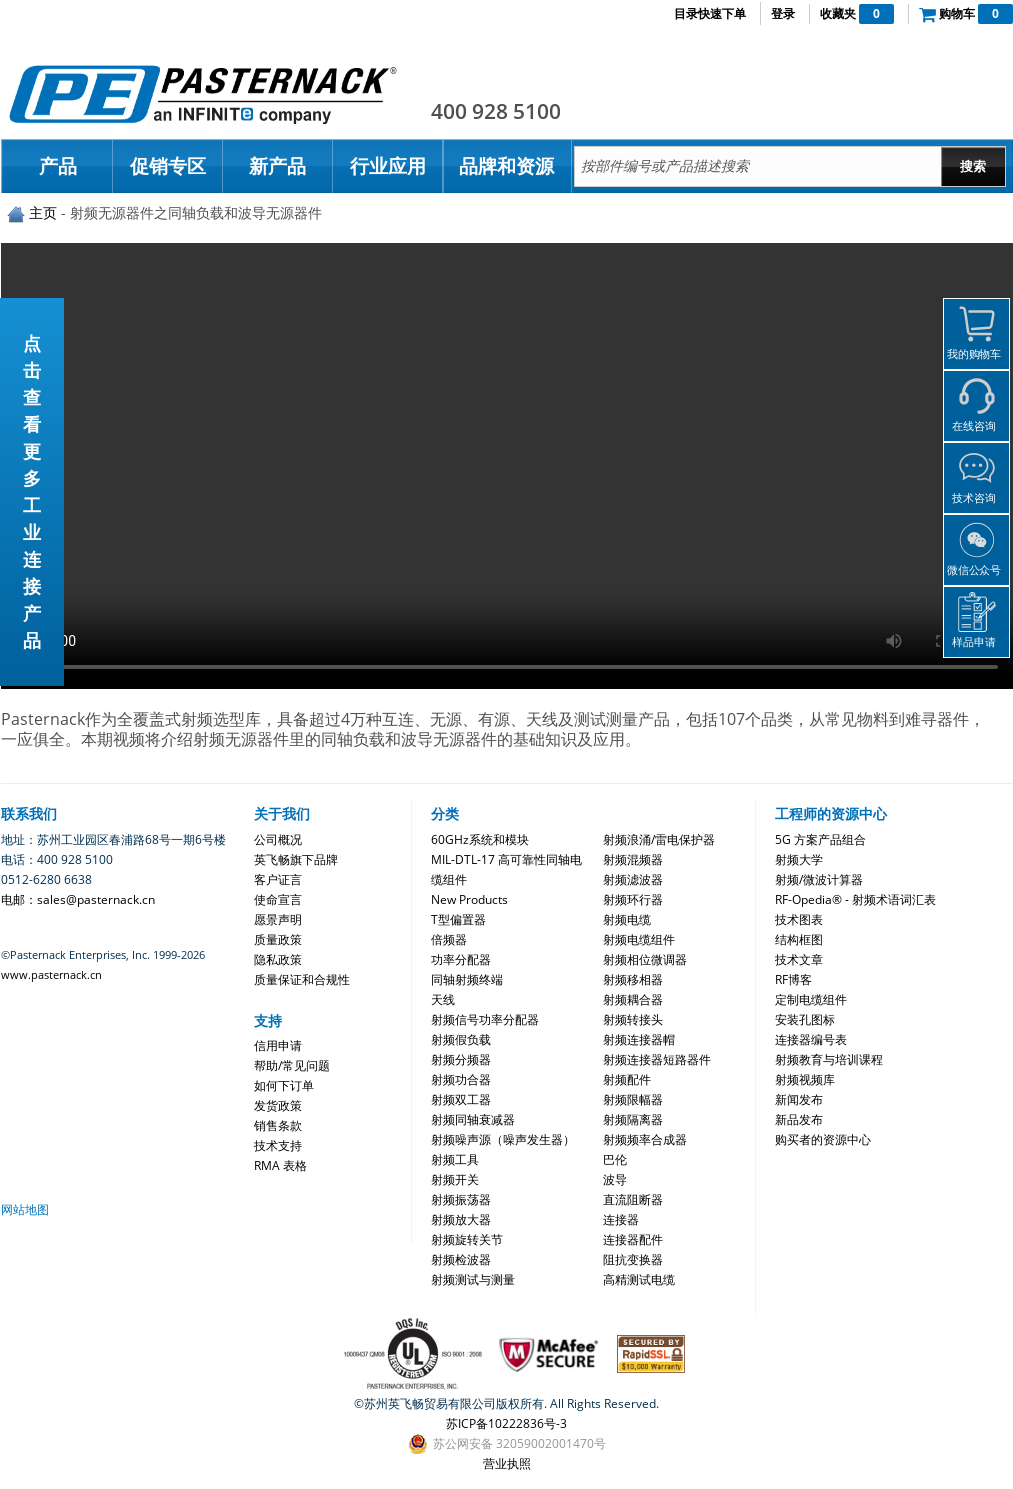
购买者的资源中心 (823, 1139)
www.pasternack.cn (51, 974)
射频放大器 (461, 1219)
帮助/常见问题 (292, 1065)
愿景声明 (278, 919)
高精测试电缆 (639, 1279)
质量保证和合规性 (302, 979)
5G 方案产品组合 (820, 839)
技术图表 (799, 919)
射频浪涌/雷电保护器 (659, 839)
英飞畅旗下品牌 (296, 859)
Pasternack (203, 94)
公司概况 (278, 839)
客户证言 (278, 879)
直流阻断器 (633, 1199)
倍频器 (449, 939)
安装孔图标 (805, 1019)
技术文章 (799, 959)
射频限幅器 (633, 1099)
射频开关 (455, 1179)
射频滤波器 (633, 879)
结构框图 (799, 939)
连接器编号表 (811, 1039)
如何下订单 (284, 1085)
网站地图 (25, 1209)
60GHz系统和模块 (480, 839)
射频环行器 (633, 899)
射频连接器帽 (639, 1039)
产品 (58, 166)
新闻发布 (799, 1099)
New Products (469, 899)
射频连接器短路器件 (657, 1059)
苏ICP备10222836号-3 (506, 1423)
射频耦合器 (633, 999)
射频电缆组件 (639, 939)
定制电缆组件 (811, 999)
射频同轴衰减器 (473, 1119)
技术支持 (278, 1145)
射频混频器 (633, 859)
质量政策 (278, 939)
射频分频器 (461, 1059)
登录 (783, 13)
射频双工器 (461, 1099)
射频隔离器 (633, 1119)
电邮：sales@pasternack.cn (78, 899)
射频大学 (799, 859)
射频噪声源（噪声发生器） (503, 1139)
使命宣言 (278, 899)
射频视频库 (805, 1079)
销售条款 (278, 1125)
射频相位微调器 (645, 959)
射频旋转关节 (467, 1239)
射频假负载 (461, 1039)
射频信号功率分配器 (485, 1019)
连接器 (621, 1219)
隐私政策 (278, 959)
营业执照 (507, 1463)
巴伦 (615, 1159)
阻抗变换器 (633, 1259)
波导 (615, 1179)
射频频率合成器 (645, 1139)
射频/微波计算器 (819, 879)
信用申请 (278, 1045)
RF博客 (793, 979)
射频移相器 (633, 979)
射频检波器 (461, 1259)
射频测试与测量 (473, 1279)
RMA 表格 (280, 1165)
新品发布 (799, 1119)
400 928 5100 (496, 111)
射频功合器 (461, 1079)
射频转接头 (633, 1019)
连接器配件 (633, 1239)
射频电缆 (627, 919)
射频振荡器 (461, 1199)
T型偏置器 (458, 919)
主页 (43, 212)
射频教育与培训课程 (829, 1059)
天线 (443, 999)
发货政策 (278, 1105)
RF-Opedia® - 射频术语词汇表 (855, 899)
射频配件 (627, 1079)
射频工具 (455, 1159)
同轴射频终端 (467, 979)
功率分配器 (461, 959)
